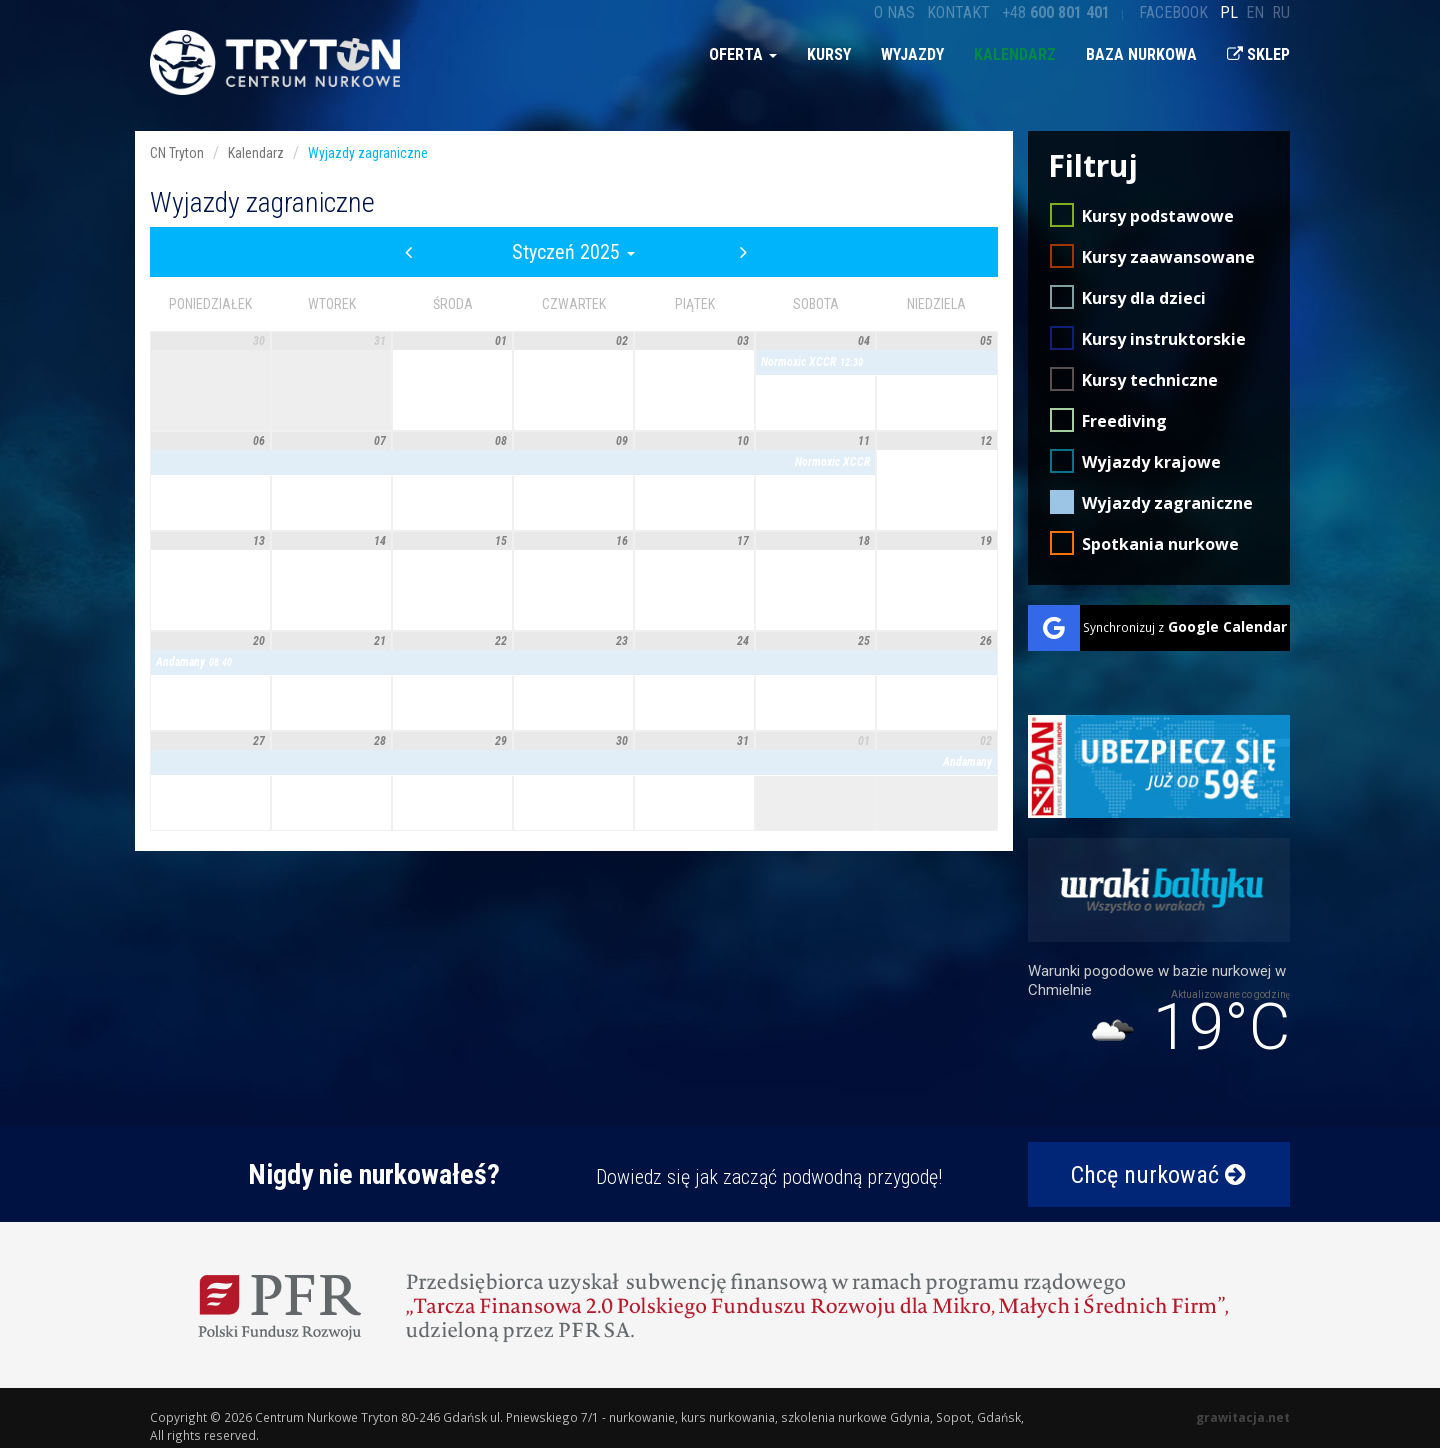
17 (743, 541)
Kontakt (958, 12)
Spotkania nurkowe (1160, 544)
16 (622, 541)
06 (259, 441)
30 (259, 341)
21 (380, 641)
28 (380, 741)
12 (986, 441)
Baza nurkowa (1141, 54)
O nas (894, 12)
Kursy (829, 54)
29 (501, 741)
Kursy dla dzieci (1144, 298)
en (1255, 12)
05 (986, 341)
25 (864, 641)
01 (501, 341)
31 (380, 341)
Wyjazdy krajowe (1151, 462)
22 (501, 641)
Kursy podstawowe (1158, 216)
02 (622, 341)
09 (622, 441)
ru (1281, 12)
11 (864, 441)
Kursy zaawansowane (1168, 257)
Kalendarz (1015, 54)
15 (501, 541)
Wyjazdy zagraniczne (1167, 503)
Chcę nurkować (1158, 1175)
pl (1229, 12)
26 (986, 641)
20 (259, 641)
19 (986, 541)
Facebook (1173, 12)
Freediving (1124, 421)
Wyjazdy (912, 54)
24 (743, 641)
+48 (1056, 12)
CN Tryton (177, 153)
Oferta (743, 54)
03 (743, 341)
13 (259, 541)
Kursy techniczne (1150, 380)
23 (622, 641)
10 (743, 441)
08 (501, 441)
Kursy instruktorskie (1164, 339)
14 (380, 541)
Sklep (1258, 54)
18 (864, 541)
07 (380, 441)
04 (864, 341)
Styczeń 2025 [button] (573, 252)
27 (259, 741)
